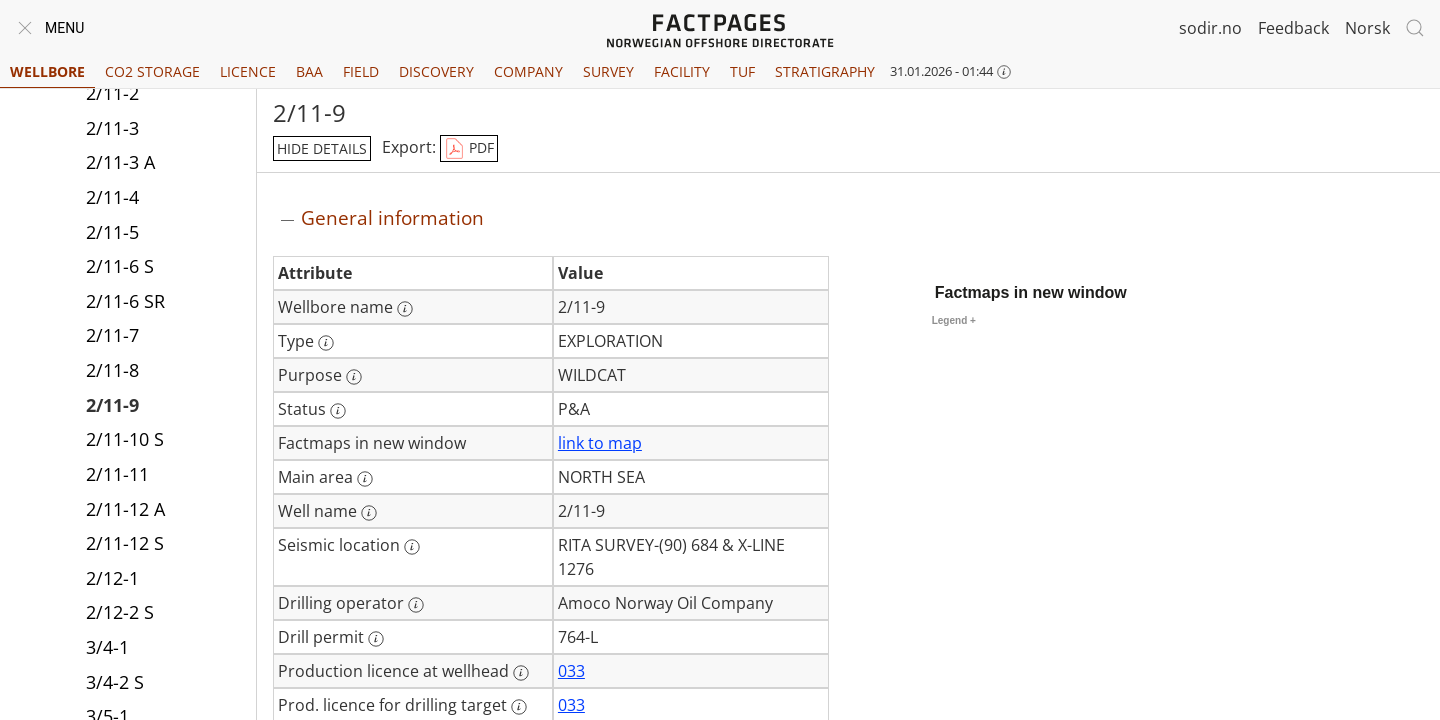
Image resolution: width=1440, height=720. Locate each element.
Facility (682, 71)
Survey (608, 71)
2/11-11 (117, 474)
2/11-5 (112, 232)
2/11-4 (112, 197)
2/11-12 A (125, 509)
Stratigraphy (825, 71)
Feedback (1293, 28)
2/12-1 (112, 578)
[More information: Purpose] (354, 377)
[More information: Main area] (365, 479)
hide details (322, 148)
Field (361, 71)
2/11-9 (112, 405)
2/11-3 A (120, 162)
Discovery (436, 71)
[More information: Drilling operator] (416, 605)
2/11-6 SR (125, 301)
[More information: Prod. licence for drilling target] (519, 707)
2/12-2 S (120, 612)
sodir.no (1210, 28)
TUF (742, 71)
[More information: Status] (338, 411)
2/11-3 (112, 128)
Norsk (1367, 28)
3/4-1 (107, 647)
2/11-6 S (120, 266)
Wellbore (47, 71)
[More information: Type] (326, 343)
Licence (248, 71)
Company (528, 71)
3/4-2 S (115, 682)
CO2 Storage (152, 71)
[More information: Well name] (369, 513)
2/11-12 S (125, 543)
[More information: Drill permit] (376, 639)
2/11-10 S (125, 439)
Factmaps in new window (1031, 292)
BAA (309, 71)
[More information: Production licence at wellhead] (521, 673)
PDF (469, 149)
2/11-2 (112, 93)
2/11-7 (112, 335)
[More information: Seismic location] (412, 547)
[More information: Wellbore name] (405, 309)
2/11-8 (112, 370)
